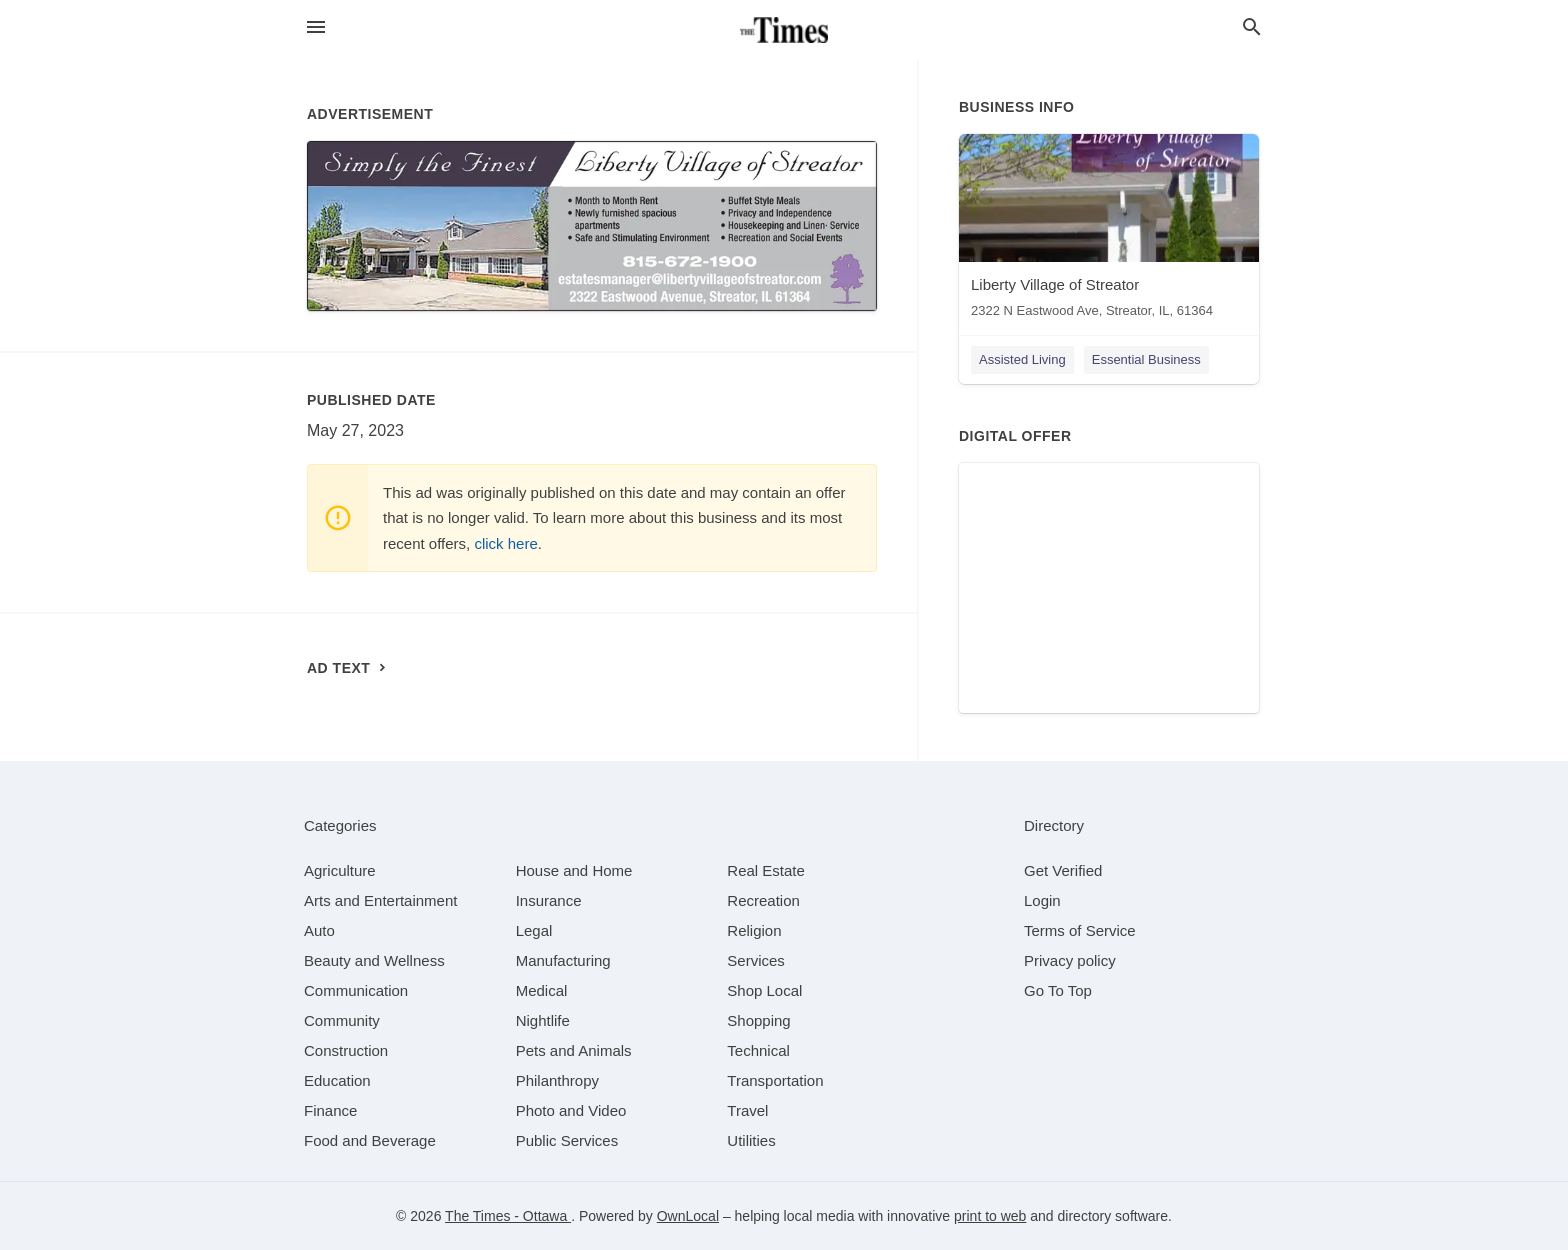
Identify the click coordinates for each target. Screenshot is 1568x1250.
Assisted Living (1022, 359)
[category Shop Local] (764, 990)
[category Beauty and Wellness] (374, 960)
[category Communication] (356, 990)
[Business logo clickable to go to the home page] (784, 30)
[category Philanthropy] (557, 1080)
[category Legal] (534, 930)
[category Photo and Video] (571, 1110)
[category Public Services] (567, 1140)
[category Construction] (346, 1050)
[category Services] (756, 960)
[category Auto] (319, 930)
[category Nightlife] (543, 1020)
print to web (990, 1216)
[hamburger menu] (316, 27)
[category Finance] (330, 1110)
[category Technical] (758, 1050)
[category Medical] (542, 990)
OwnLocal (688, 1216)
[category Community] (342, 1020)
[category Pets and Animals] (574, 1050)
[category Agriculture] (340, 870)
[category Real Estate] (766, 870)
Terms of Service (1080, 930)
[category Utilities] (751, 1140)
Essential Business (1146, 359)
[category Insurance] (549, 900)
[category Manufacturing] (563, 960)
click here (505, 543)
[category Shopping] (758, 1020)
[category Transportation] (775, 1080)
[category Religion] (754, 930)
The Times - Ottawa (508, 1216)
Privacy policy (1070, 960)
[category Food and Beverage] (370, 1140)
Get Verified (1063, 870)
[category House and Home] (574, 870)
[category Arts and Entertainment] (380, 900)
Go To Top (1058, 990)
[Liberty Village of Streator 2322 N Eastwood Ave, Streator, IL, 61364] (1109, 230)
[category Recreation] (763, 900)
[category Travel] (747, 1110)
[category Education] (337, 1080)
